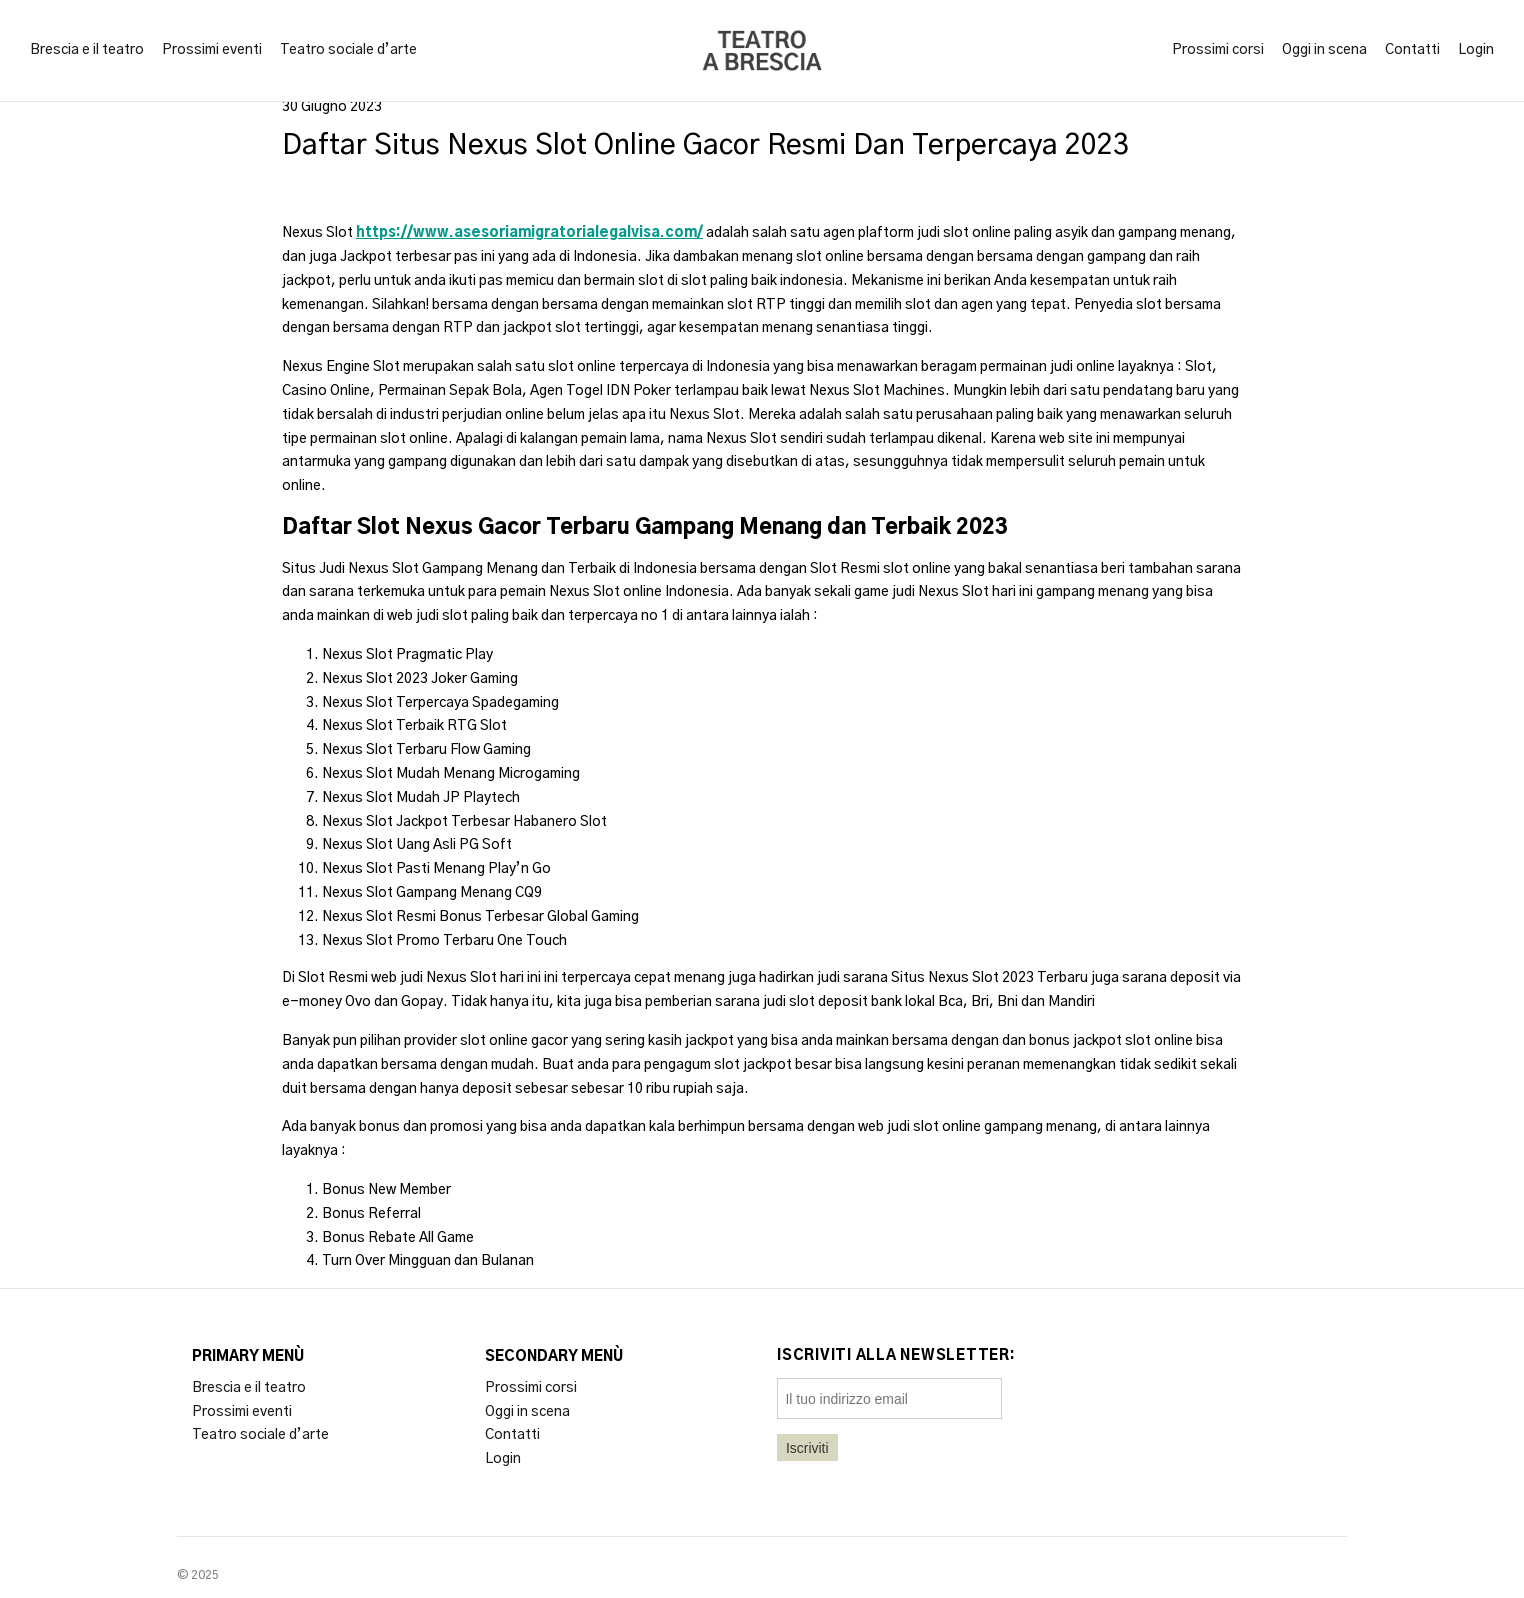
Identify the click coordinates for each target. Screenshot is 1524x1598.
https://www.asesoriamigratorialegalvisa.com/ (529, 233)
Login (1476, 50)
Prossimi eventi (212, 50)
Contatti (1412, 50)
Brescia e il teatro (87, 50)
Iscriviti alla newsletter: (896, 1356)
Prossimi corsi (1218, 50)
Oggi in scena (1324, 50)
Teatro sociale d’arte (348, 50)
